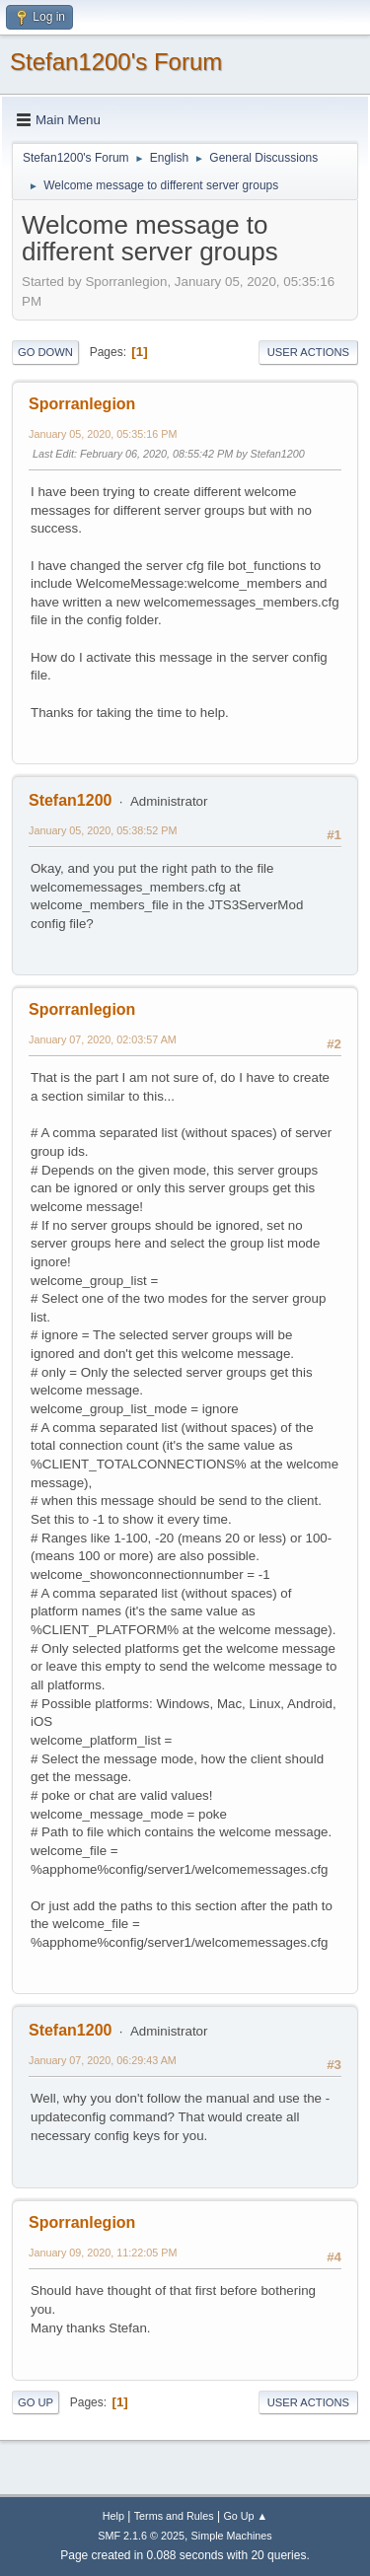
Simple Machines (231, 2535)
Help (113, 2516)
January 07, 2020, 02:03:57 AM (103, 1039)
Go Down (45, 352)
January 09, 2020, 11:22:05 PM (103, 2252)
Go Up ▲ (245, 2516)
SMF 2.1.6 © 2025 (141, 2535)
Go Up (35, 2402)
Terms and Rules (174, 2516)
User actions (308, 352)
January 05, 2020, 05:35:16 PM (103, 434)
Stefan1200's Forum (116, 61)
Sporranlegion (82, 403)
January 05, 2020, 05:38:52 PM (103, 830)
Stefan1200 (70, 800)
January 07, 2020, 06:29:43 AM (103, 2060)
